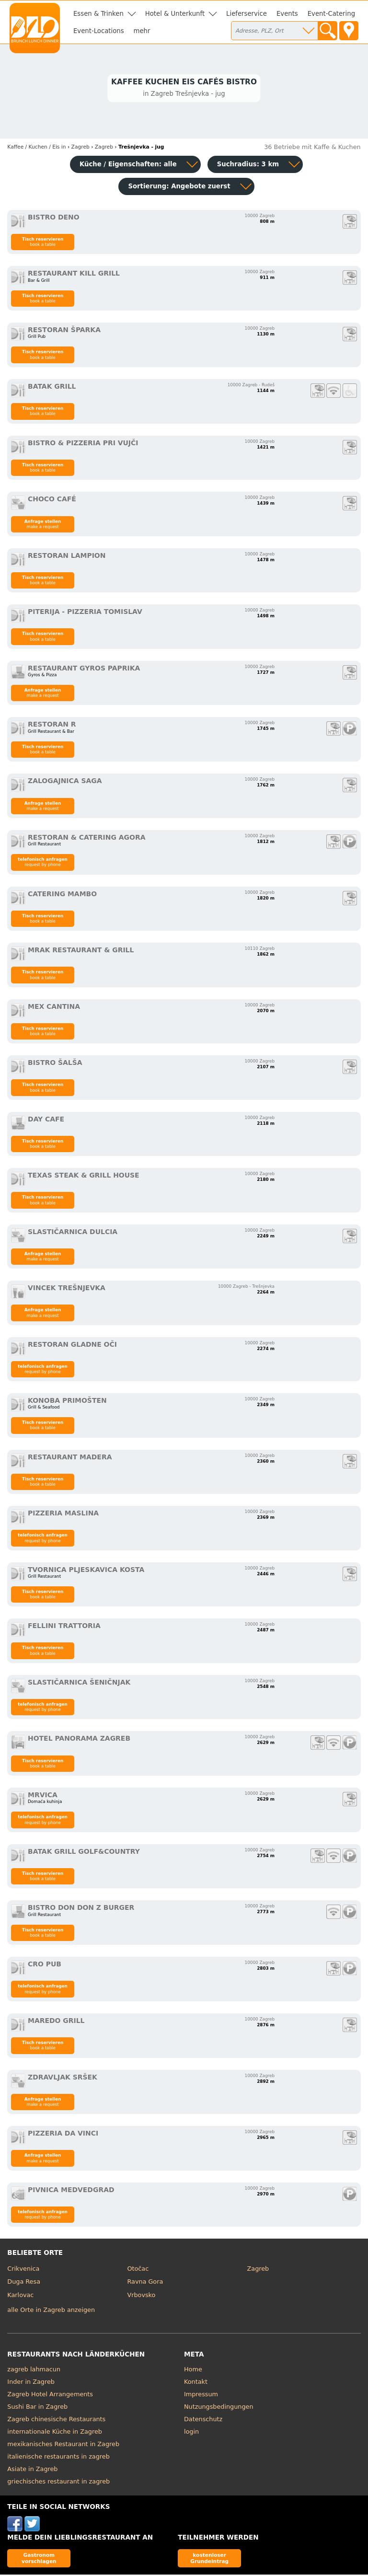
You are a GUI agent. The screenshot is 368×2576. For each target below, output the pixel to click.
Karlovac (20, 2296)
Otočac (138, 2269)
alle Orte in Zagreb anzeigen (51, 2311)
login (191, 2433)
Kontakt (195, 2383)
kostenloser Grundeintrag (209, 2559)
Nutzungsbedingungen (218, 2408)
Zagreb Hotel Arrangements (50, 2395)
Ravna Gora (145, 2283)
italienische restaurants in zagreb (58, 2457)
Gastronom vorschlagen (39, 2559)
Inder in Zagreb (31, 2383)
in (36, 148)
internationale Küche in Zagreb (54, 2433)
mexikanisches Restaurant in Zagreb (63, 2445)
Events (287, 13)
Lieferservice (246, 13)
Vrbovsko (141, 2296)
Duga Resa (23, 2283)
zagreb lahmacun (33, 2370)
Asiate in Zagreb (32, 2470)
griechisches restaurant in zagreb (58, 2482)
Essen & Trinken (98, 13)
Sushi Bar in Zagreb (37, 2408)
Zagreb (258, 2269)
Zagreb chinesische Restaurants (56, 2420)
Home (193, 2370)
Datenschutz (203, 2420)
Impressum (201, 2395)
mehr (142, 31)
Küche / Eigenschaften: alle (128, 165)
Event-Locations (98, 31)
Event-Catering (331, 13)
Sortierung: (179, 187)
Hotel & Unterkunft (175, 13)
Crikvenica (23, 2269)
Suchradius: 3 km (248, 165)
